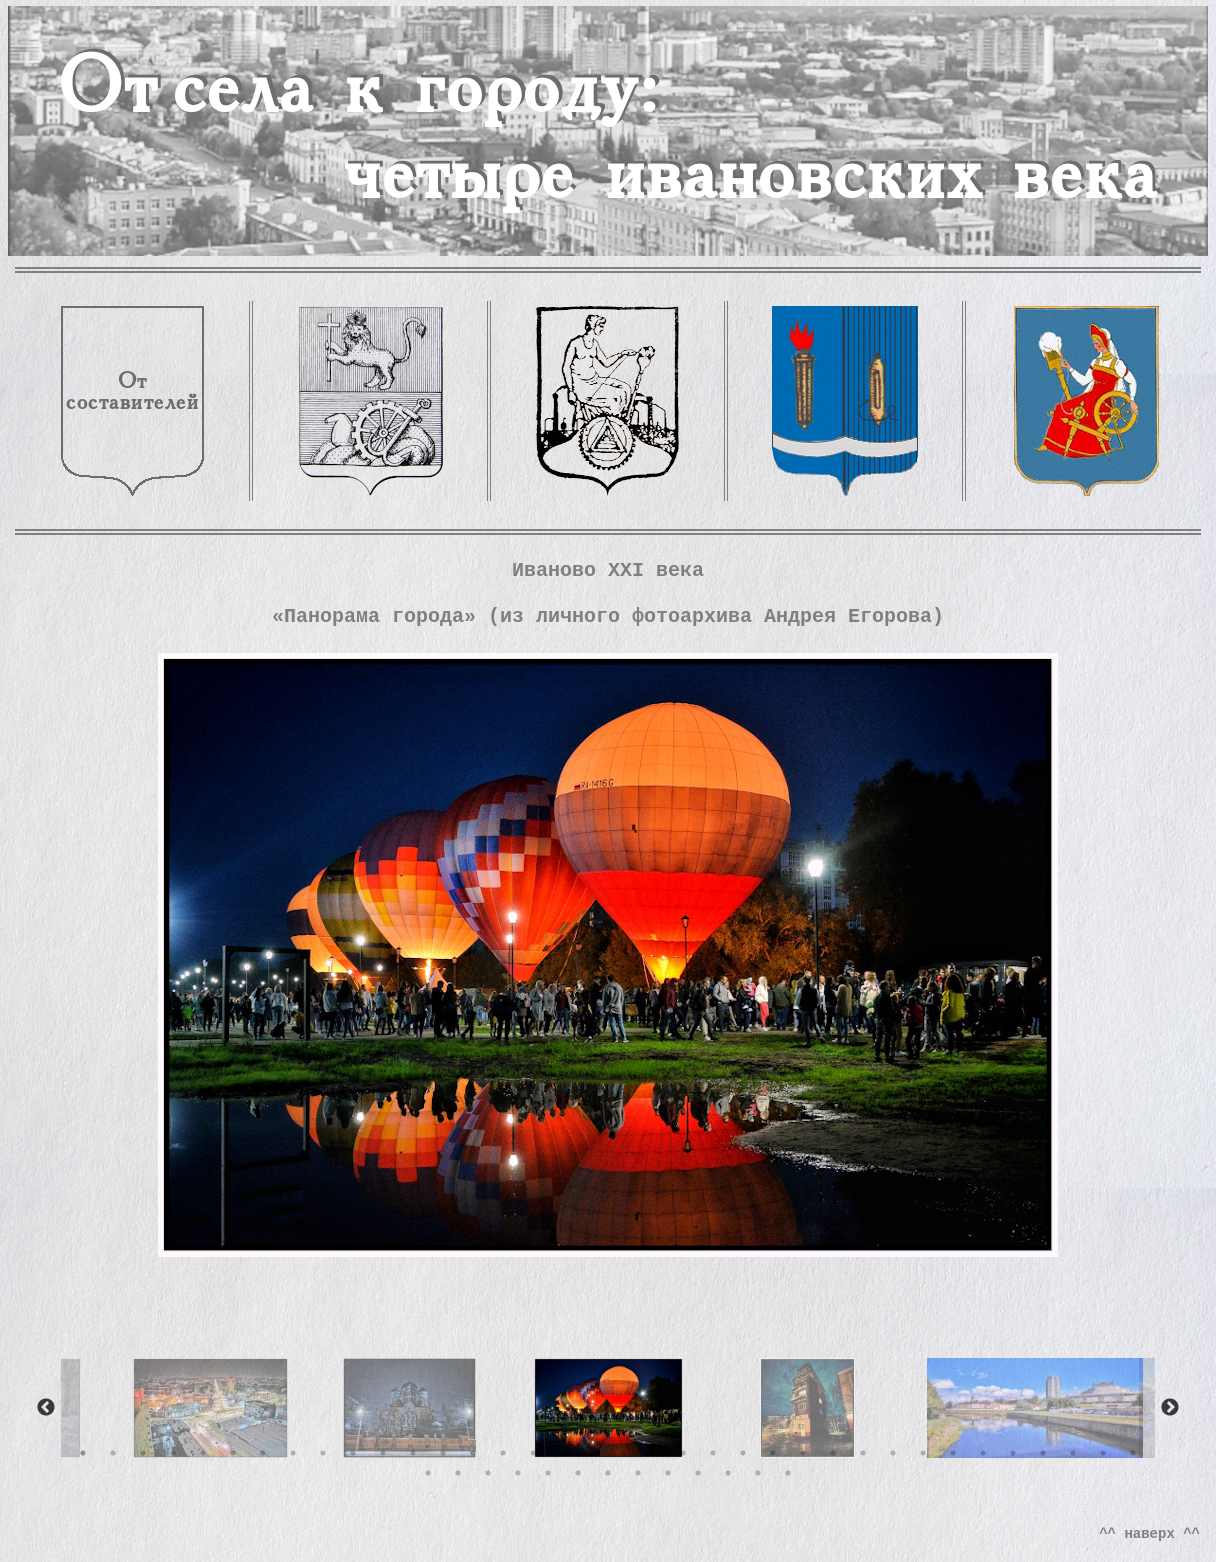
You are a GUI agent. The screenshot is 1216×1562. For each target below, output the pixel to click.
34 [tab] (1073, 1453)
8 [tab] (293, 1453)
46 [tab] (698, 1473)
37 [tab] (428, 1473)
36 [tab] (1133, 1453)
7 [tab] (263, 1453)
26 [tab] (833, 1453)
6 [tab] (233, 1453)
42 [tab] (578, 1473)
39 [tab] (488, 1473)
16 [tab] (533, 1453)
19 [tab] (623, 1453)
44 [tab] (638, 1473)
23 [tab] (743, 1453)
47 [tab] (728, 1473)
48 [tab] (758, 1473)
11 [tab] (383, 1453)
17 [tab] (563, 1453)
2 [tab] (113, 1453)
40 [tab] (518, 1473)
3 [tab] (143, 1453)
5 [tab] (203, 1453)
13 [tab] (443, 1453)
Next (1170, 1408)
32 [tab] (1013, 1453)
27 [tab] (863, 1453)
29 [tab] (923, 1453)
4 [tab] (173, 1453)
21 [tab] (683, 1453)
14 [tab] (473, 1453)
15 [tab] (503, 1453)
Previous (46, 1408)
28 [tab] (893, 1453)
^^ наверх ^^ (1149, 1534)
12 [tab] (413, 1453)
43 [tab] (608, 1473)
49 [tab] (788, 1473)
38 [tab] (458, 1473)
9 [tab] (323, 1453)
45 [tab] (668, 1473)
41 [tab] (548, 1473)
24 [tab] (773, 1453)
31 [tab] (983, 1453)
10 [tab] (353, 1453)
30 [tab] (953, 1453)
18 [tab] (593, 1453)
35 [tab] (1103, 1453)
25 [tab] (803, 1453)
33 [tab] (1043, 1453)
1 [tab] (83, 1453)
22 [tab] (713, 1453)
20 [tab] (653, 1453)
